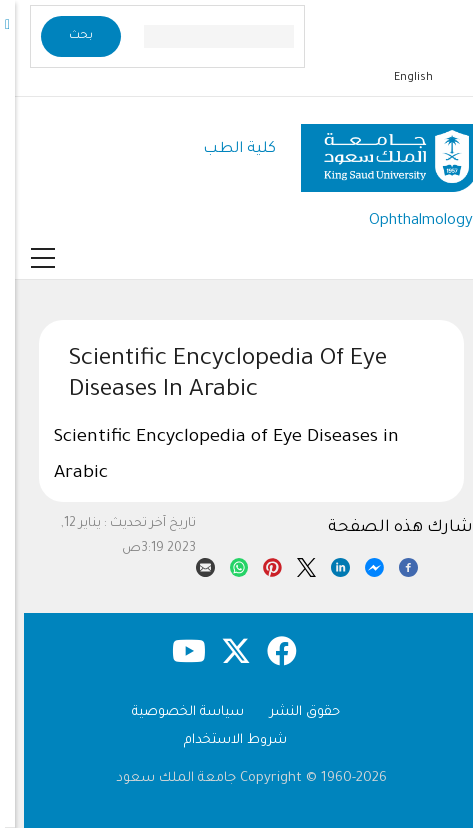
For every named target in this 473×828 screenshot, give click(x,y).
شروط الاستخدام (220, 740)
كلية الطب (224, 149)
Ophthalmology (406, 221)
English (398, 78)
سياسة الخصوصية (173, 712)
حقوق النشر (290, 712)
